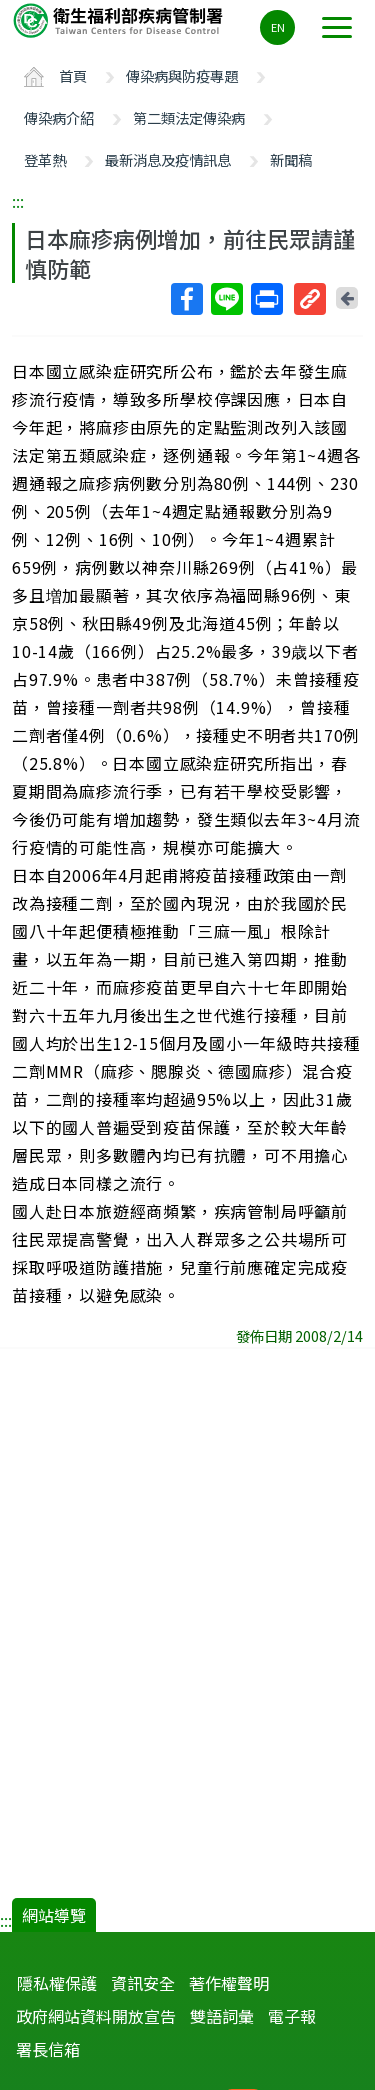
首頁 (73, 75)
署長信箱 (48, 2049)
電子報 (292, 2016)
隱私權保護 (57, 1983)
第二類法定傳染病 (189, 117)
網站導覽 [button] (54, 1915)
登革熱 (45, 159)
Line (226, 299)
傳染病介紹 (59, 117)
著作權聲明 (229, 1983)
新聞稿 (291, 159)
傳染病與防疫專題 (182, 75)
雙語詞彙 (222, 2016)
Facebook (186, 299)
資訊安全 (143, 1983)
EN (278, 27)
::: (18, 201)
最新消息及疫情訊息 (168, 159)
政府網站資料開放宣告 (96, 2016)
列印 (266, 299)
